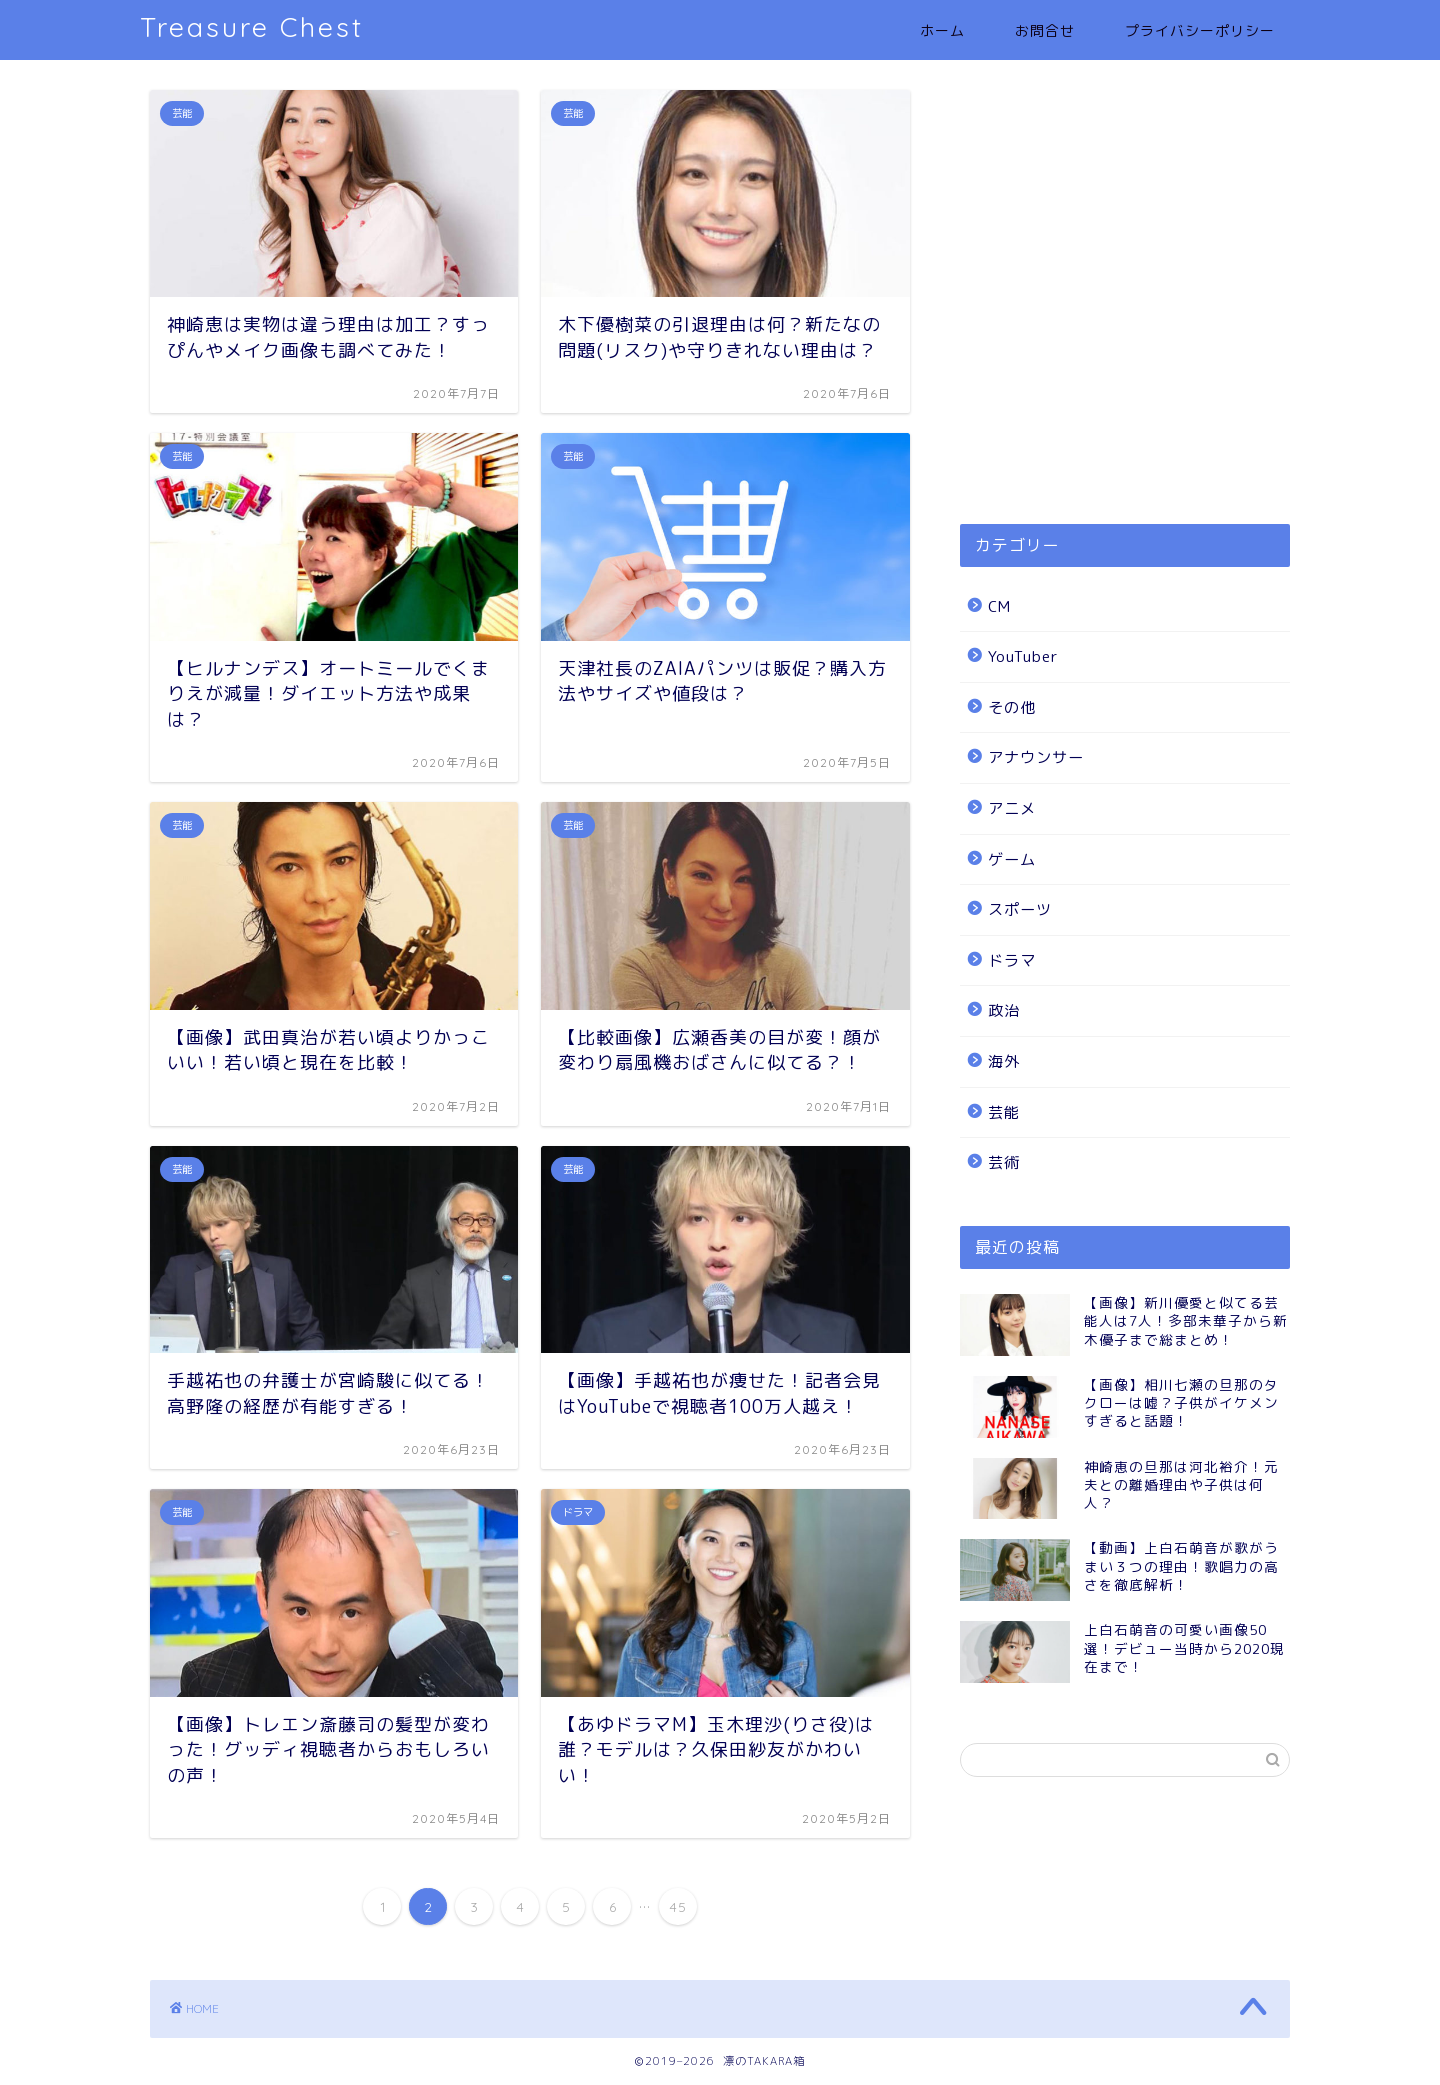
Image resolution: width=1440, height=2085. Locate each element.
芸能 (1004, 1112)
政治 (1004, 1010)
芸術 (1004, 1162)
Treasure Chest (252, 27)
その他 (1012, 707)
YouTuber (1023, 656)
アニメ (1012, 808)
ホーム (942, 31)
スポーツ (1020, 909)
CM (999, 606)
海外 (1004, 1061)
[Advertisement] (1125, 329)
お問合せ (1045, 31)
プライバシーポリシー (1200, 31)
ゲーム (1012, 859)
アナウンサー (1036, 757)
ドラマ (1012, 960)
